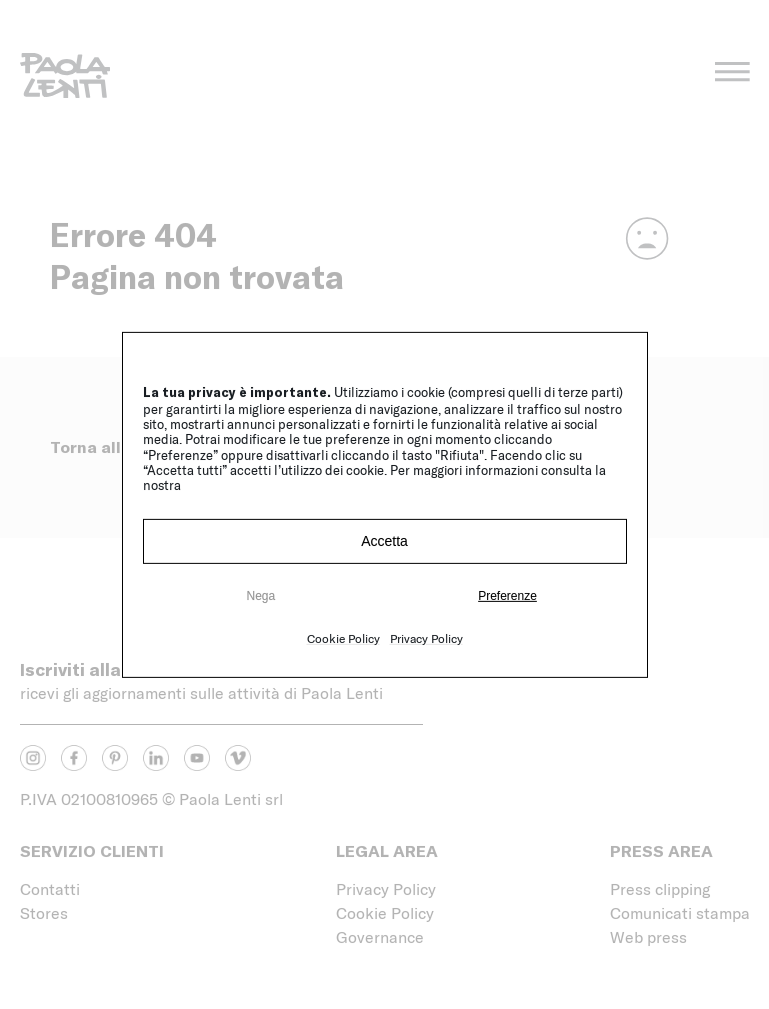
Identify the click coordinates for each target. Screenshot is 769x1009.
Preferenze (507, 596)
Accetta (384, 541)
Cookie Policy (343, 638)
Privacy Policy (426, 638)
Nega (260, 596)
